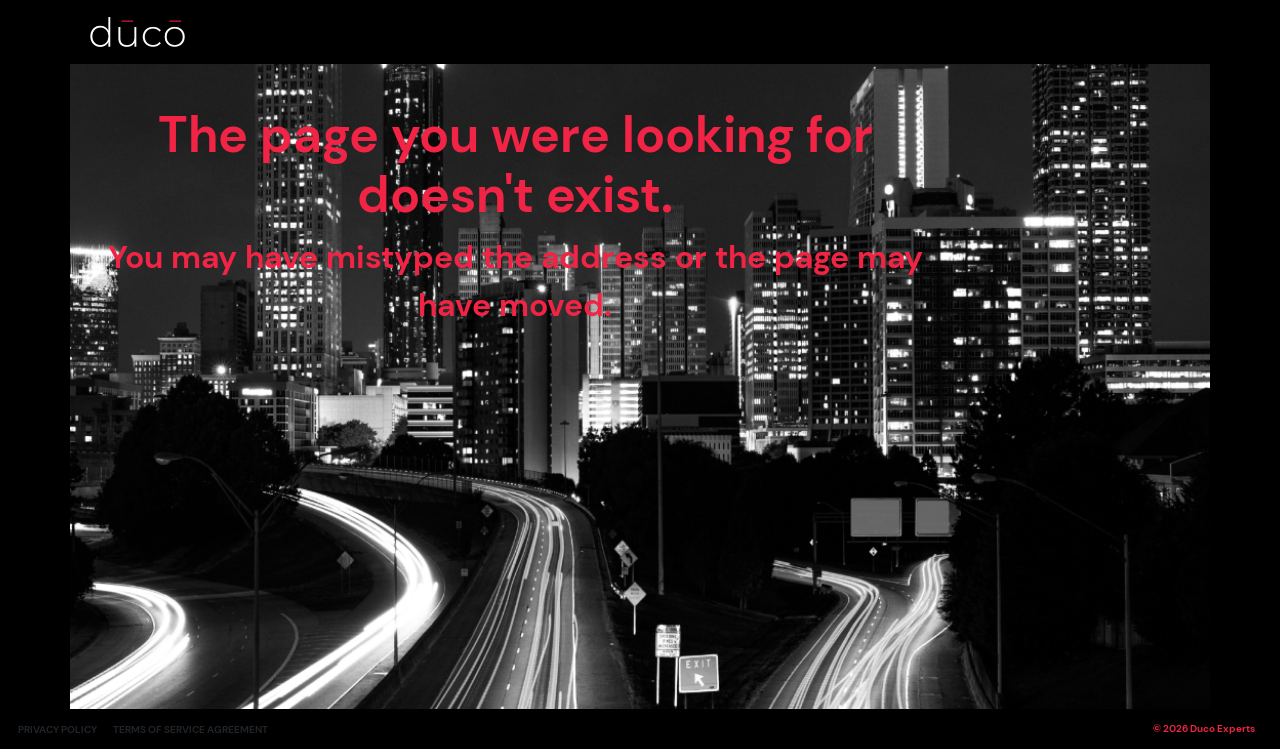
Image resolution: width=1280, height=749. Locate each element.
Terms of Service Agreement (190, 729)
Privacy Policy (57, 729)
